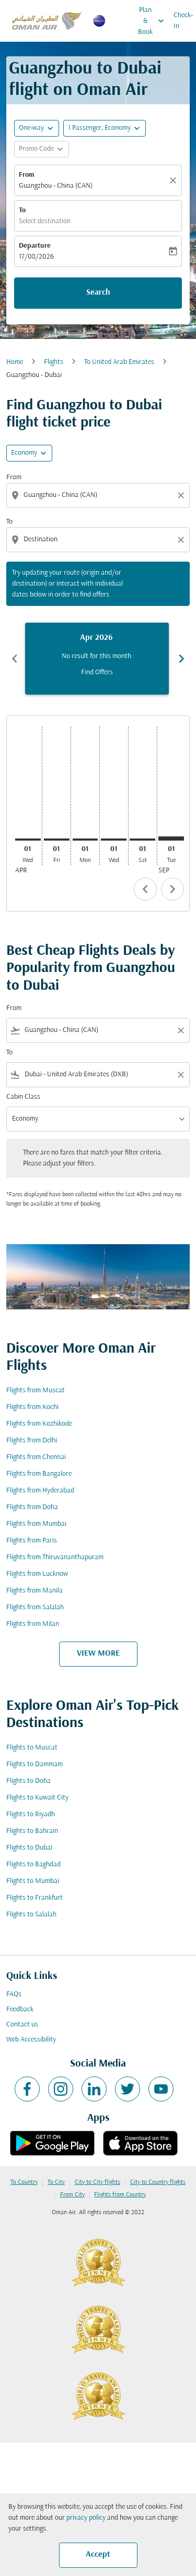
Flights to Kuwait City (37, 1798)
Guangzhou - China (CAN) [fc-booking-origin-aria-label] (56, 186)
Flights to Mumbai (32, 1881)
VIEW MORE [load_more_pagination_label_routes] (98, 1653)
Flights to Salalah (31, 1914)
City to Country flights (158, 2182)
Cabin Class (23, 1097)
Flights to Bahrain (32, 1831)
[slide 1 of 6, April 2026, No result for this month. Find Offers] (97, 659)
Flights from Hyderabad (40, 1490)
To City (56, 2182)
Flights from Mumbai (36, 1524)
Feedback (19, 2009)
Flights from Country (120, 2195)
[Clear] (174, 180)
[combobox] (99, 495)
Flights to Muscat (31, 1748)
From (26, 175)
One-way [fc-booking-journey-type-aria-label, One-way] (31, 128)
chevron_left (145, 889)
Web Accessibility (31, 2040)
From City (72, 2195)
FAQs (13, 1994)
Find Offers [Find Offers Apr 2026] (97, 672)
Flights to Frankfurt (34, 1898)
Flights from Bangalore (39, 1474)
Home (14, 362)
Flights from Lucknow (37, 1574)
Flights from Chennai (36, 1457)
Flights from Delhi (31, 1440)
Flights (53, 362)
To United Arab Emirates (119, 362)
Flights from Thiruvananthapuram (54, 1557)
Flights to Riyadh (30, 1814)
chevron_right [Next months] (181, 658)
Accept (98, 2554)
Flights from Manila (34, 1591)
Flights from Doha (32, 1507)
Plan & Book (153, 21)
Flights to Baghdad (33, 1864)
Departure (35, 246)
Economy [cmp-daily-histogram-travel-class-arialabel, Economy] (24, 453)
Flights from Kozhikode (39, 1424)
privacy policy (86, 2518)
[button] (104, 128)
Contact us (22, 2024)
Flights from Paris (31, 1541)
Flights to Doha (28, 1781)
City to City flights (97, 2182)
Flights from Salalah (35, 1607)
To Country (24, 2182)
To (22, 210)
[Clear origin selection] (182, 495)
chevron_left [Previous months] (14, 658)
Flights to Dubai (29, 1848)
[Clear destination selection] (182, 540)
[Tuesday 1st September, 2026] (171, 838)
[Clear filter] (180, 1030)
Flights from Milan (32, 1624)
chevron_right (172, 889)
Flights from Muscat (35, 1390)
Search (98, 292)
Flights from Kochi (32, 1407)
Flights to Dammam (34, 1764)
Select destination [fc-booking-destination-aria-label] (45, 221)
